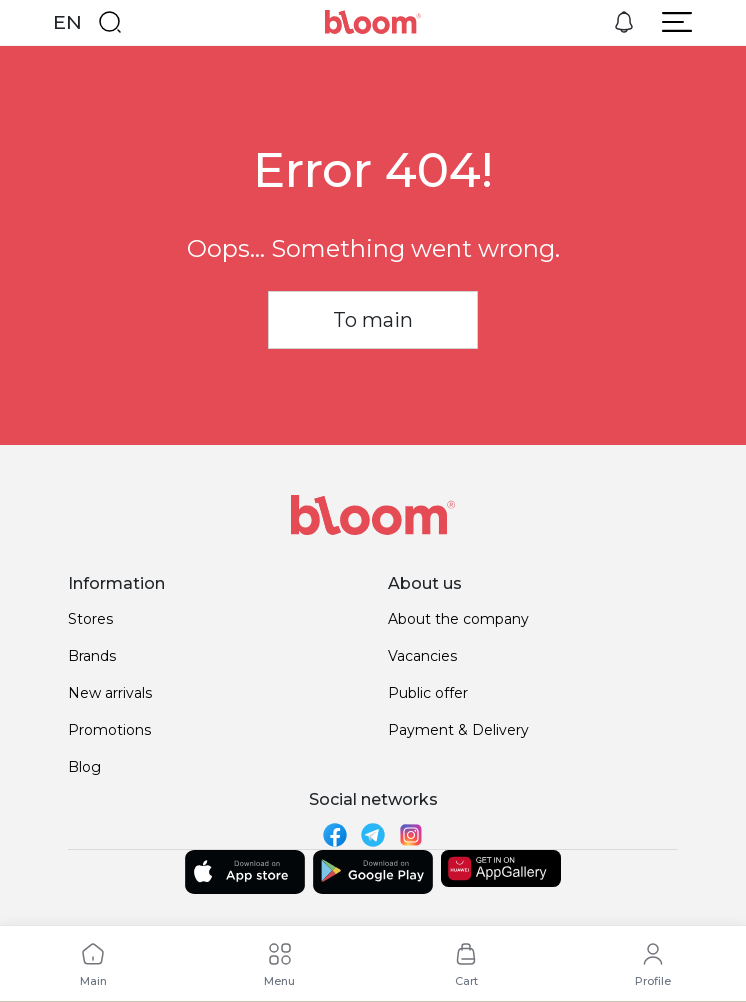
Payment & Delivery (458, 730)
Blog (84, 767)
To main (373, 320)
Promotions (109, 730)
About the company (458, 619)
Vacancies (422, 656)
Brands (92, 656)
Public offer (428, 693)
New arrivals (110, 693)
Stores (90, 619)
